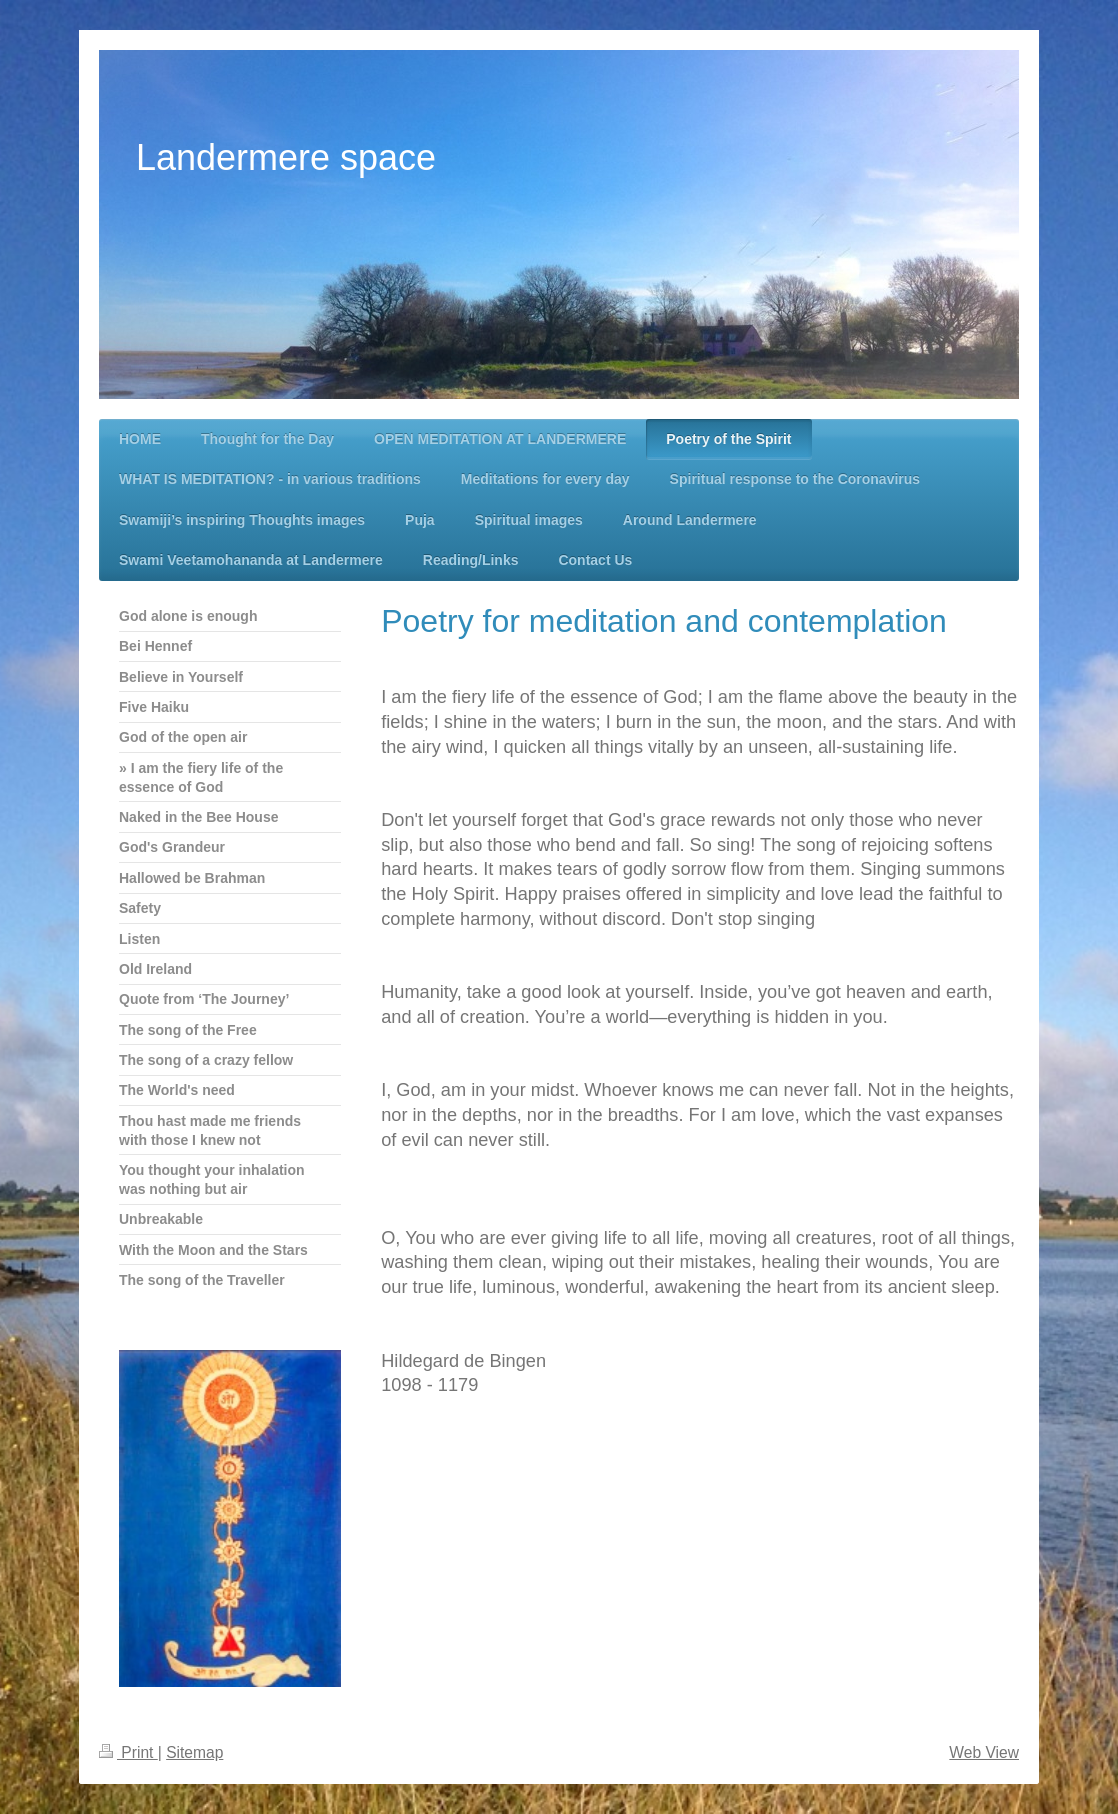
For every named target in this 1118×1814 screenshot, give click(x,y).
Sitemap (194, 1752)
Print (128, 1752)
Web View (984, 1752)
